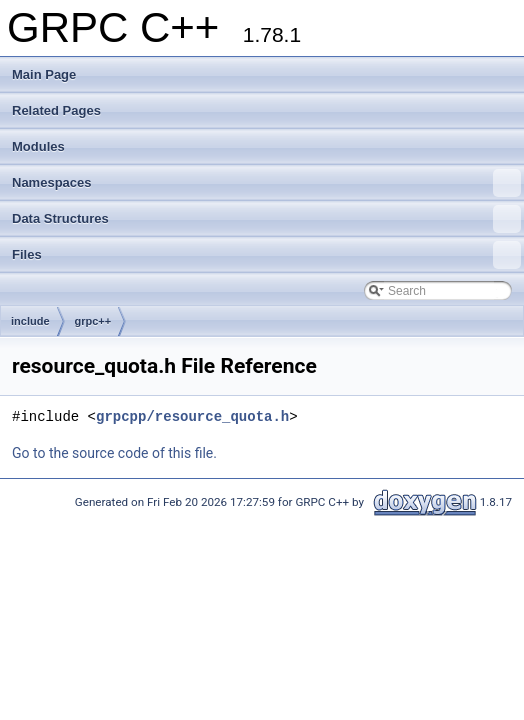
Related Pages (56, 110)
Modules (38, 146)
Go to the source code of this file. (114, 453)
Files (266, 255)
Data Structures (266, 219)
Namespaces (266, 183)
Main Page (44, 74)
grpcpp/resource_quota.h (192, 416)
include (30, 321)
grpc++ (93, 321)
